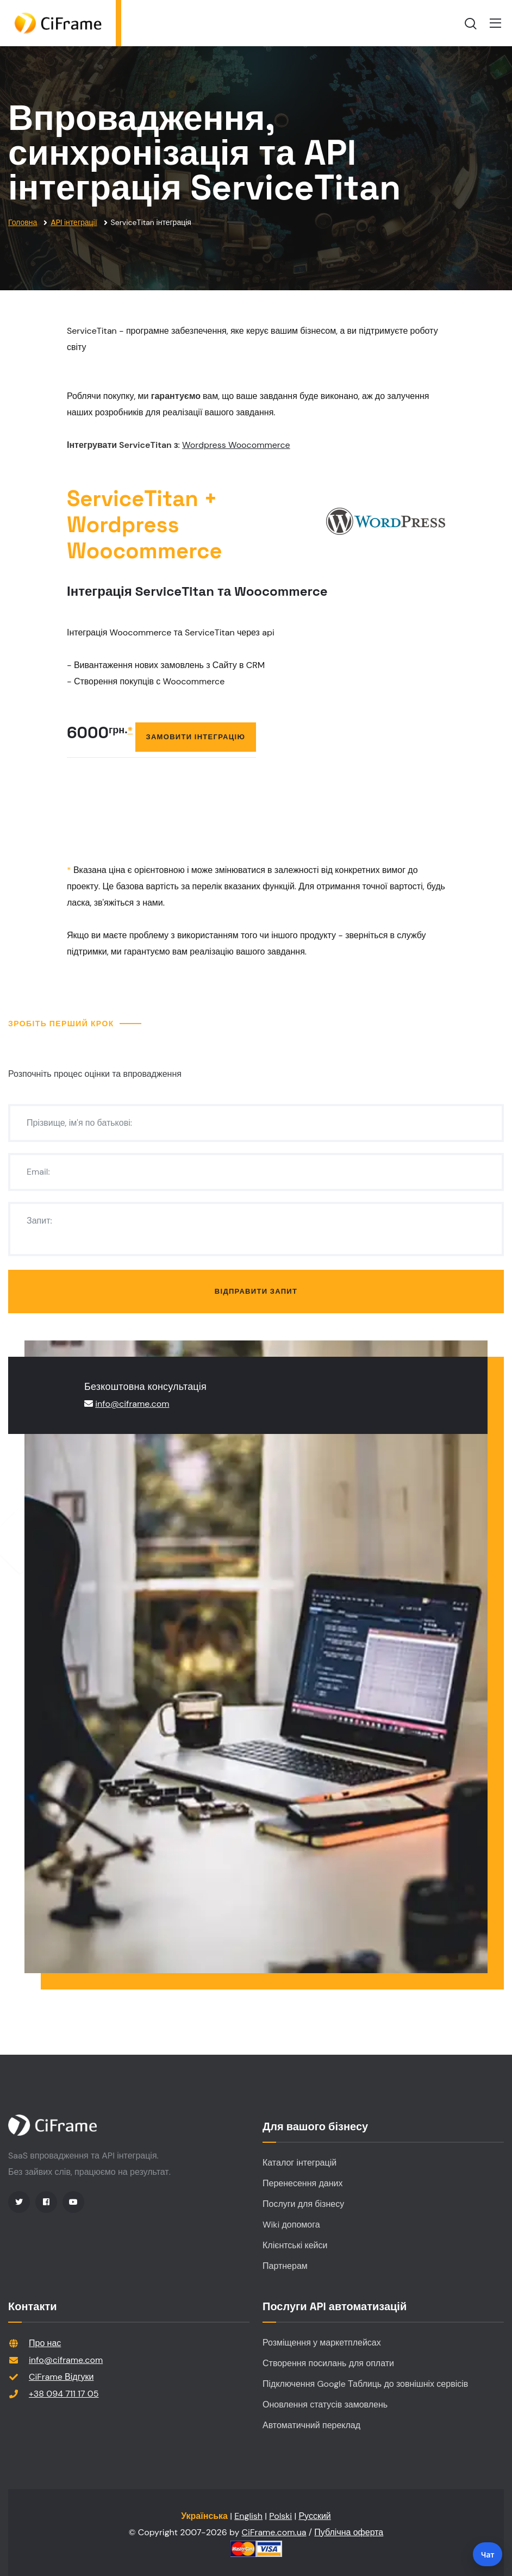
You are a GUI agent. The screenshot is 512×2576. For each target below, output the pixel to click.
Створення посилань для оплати (328, 2363)
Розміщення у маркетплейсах (322, 2342)
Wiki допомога (291, 2224)
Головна (22, 222)
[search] (471, 23)
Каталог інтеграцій (299, 2162)
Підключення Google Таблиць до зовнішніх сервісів (365, 2384)
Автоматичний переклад (311, 2425)
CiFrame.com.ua (274, 2532)
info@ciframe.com (132, 1403)
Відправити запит (256, 1291)
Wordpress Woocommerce (236, 445)
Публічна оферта (348, 2532)
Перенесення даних (302, 2183)
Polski (280, 2516)
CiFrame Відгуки (61, 2376)
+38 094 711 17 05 (64, 2393)
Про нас (45, 2343)
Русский (314, 2516)
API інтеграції (74, 222)
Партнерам (285, 2266)
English (248, 2516)
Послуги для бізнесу (303, 2204)
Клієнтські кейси (295, 2245)
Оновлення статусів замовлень (325, 2404)
